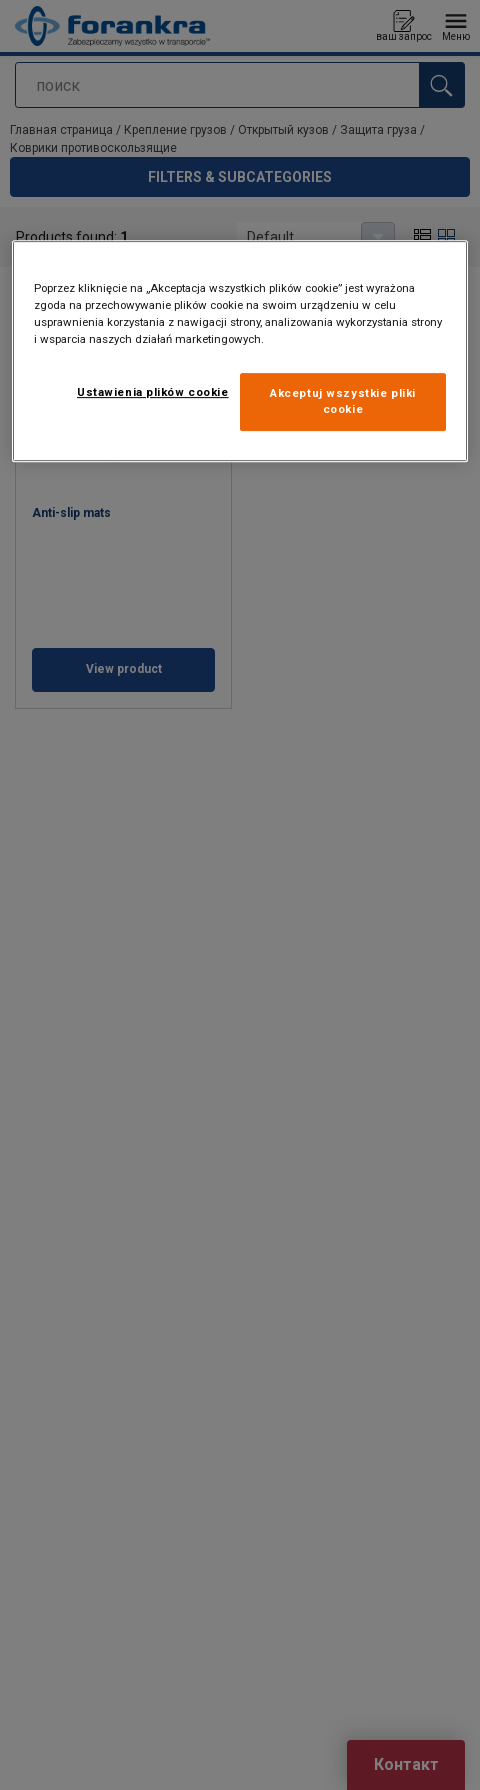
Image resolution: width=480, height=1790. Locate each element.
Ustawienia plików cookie (153, 392)
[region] (240, 351)
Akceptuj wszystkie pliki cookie (343, 401)
